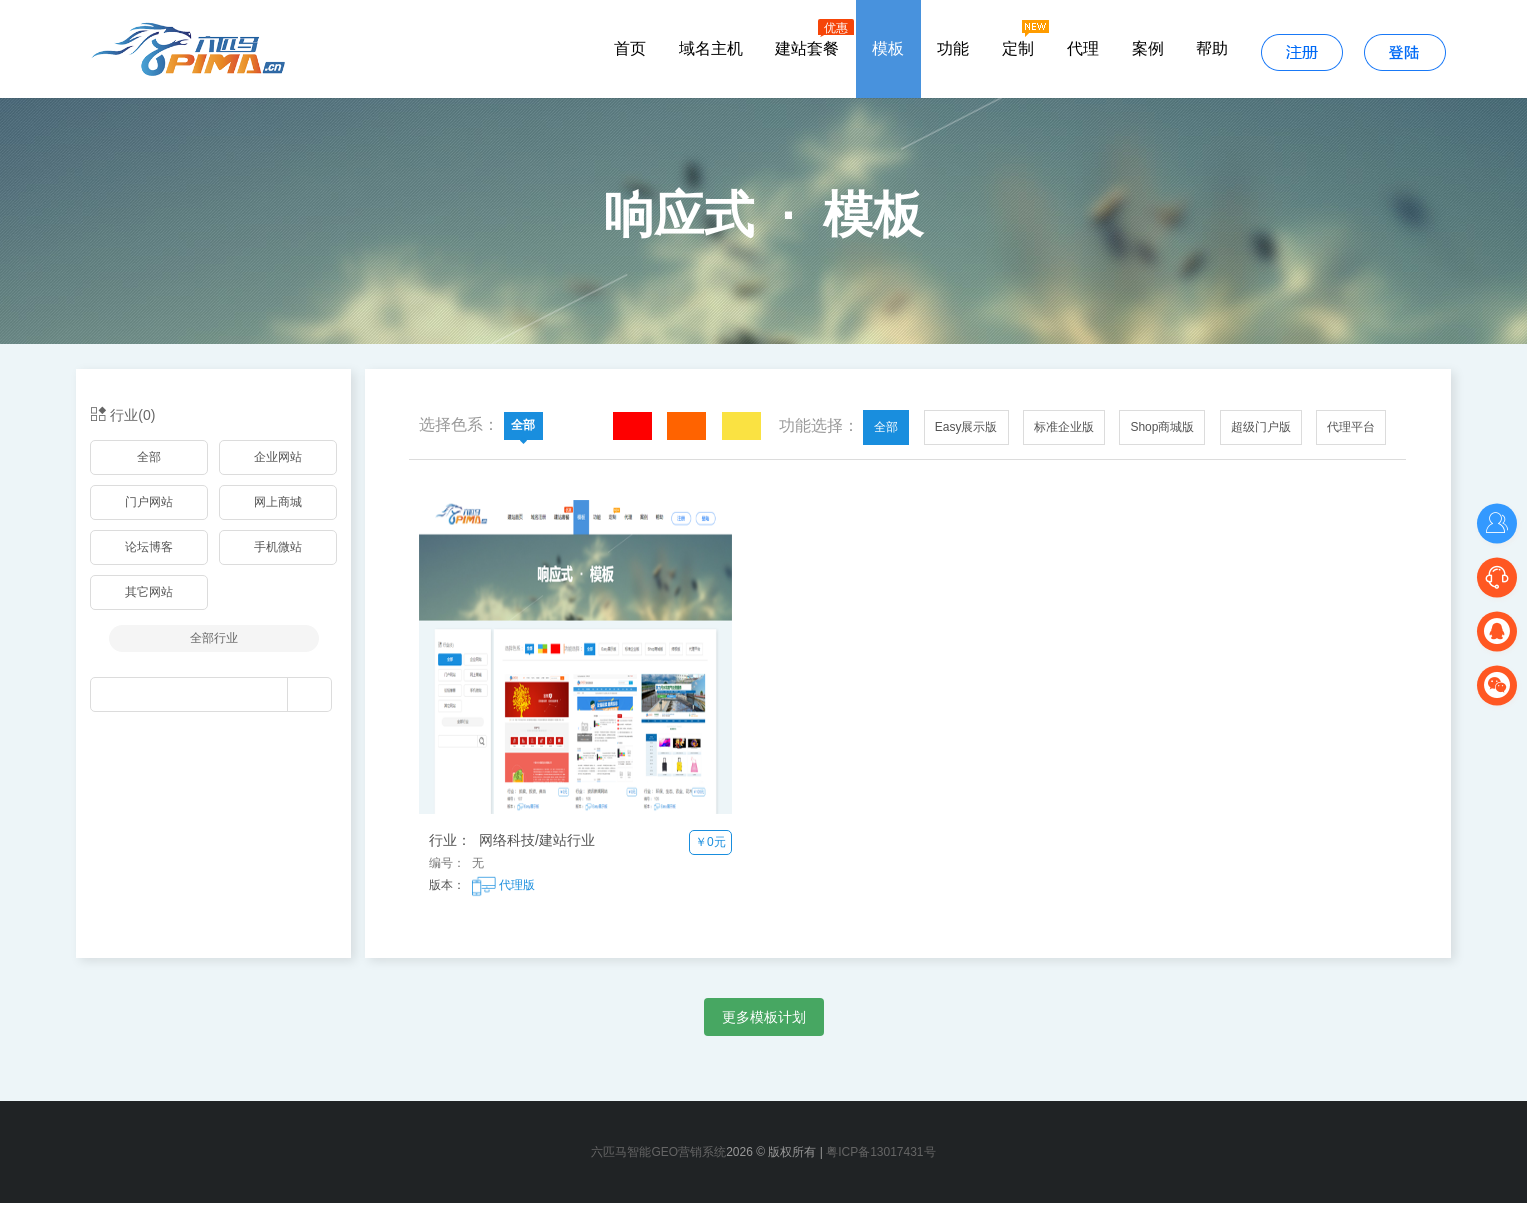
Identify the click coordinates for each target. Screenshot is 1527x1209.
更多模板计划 (764, 1023)
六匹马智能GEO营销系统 (658, 1158)
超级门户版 (1261, 433)
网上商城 (278, 508)
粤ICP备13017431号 (880, 1158)
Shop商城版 (1162, 433)
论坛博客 (149, 553)
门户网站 (149, 508)
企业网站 (278, 463)
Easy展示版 (966, 433)
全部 (149, 463)
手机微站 (278, 553)
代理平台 (1351, 433)
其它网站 (149, 598)
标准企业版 (1064, 433)
